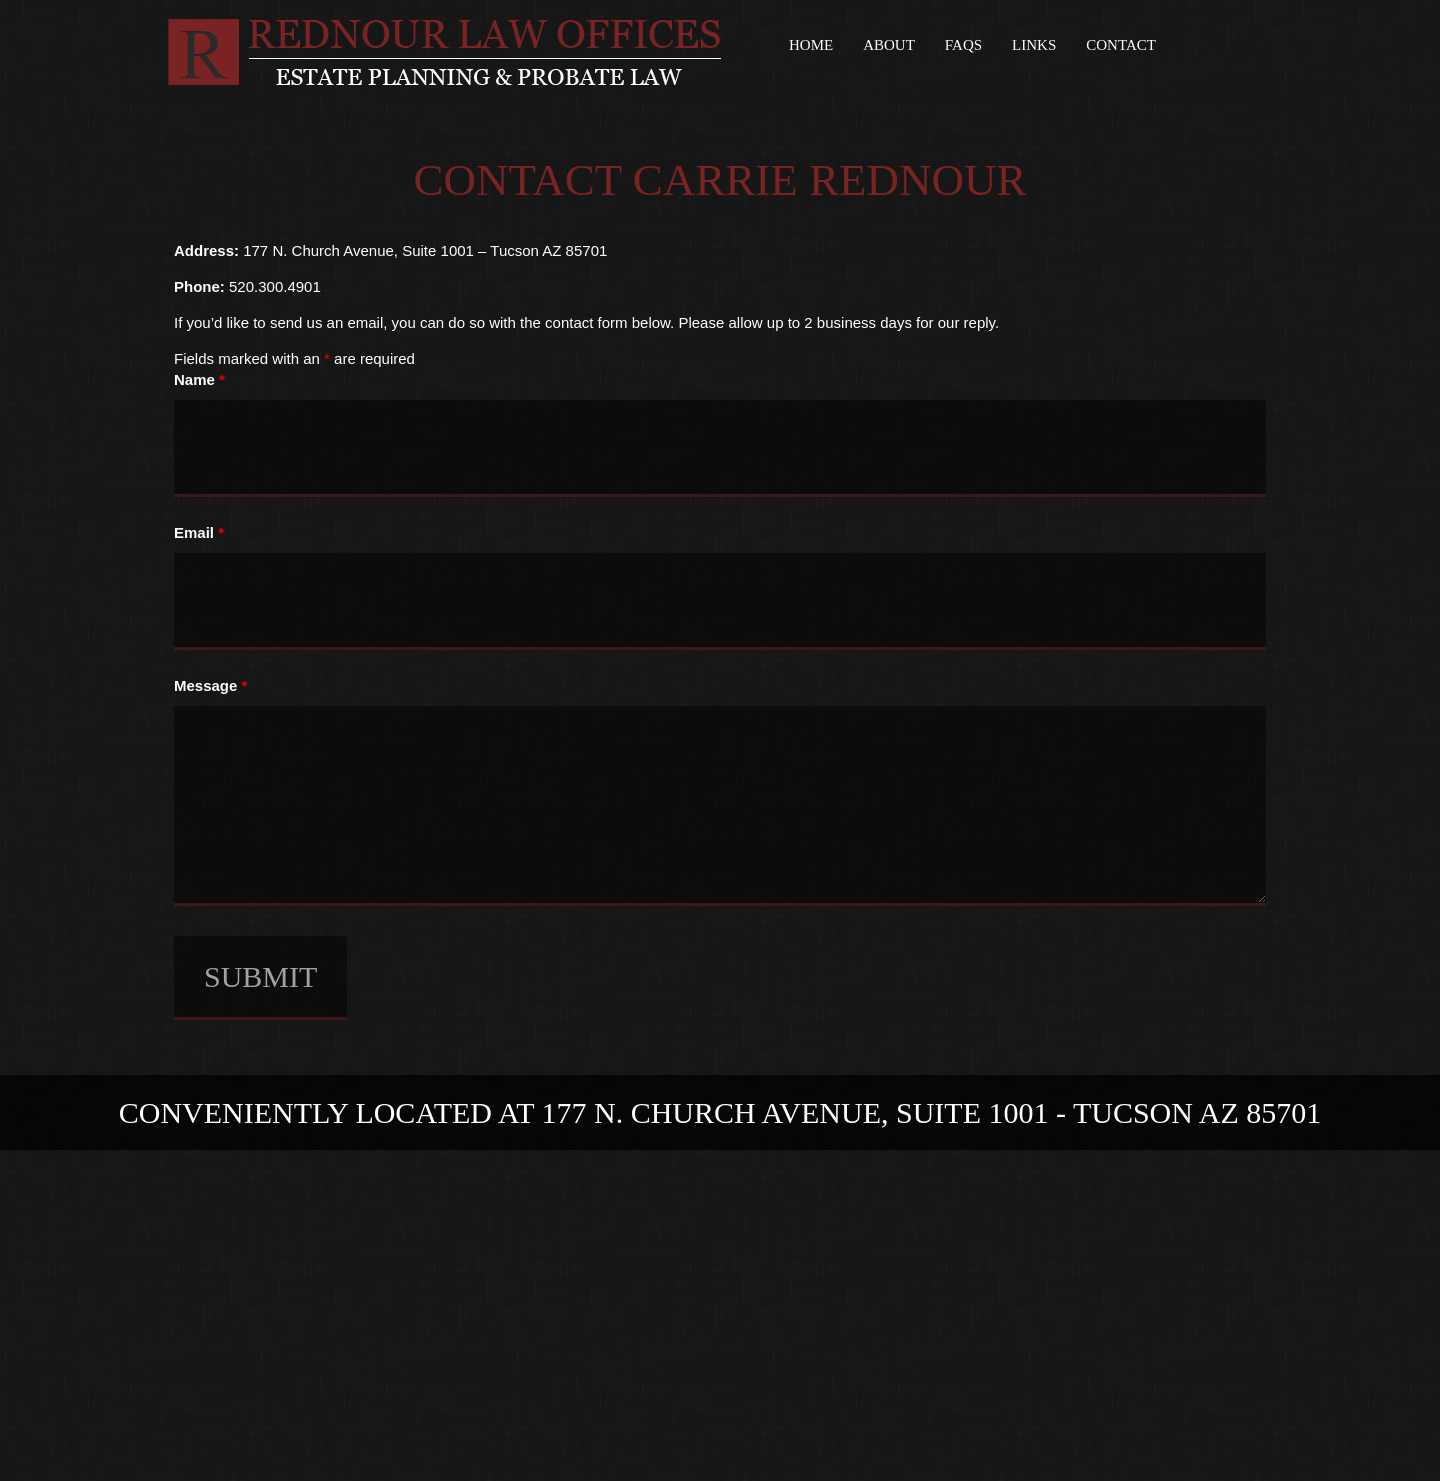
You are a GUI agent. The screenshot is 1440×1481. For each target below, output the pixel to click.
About (889, 45)
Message (210, 685)
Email (199, 532)
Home (811, 45)
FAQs (963, 45)
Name (199, 379)
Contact (1121, 45)
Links (1034, 45)
